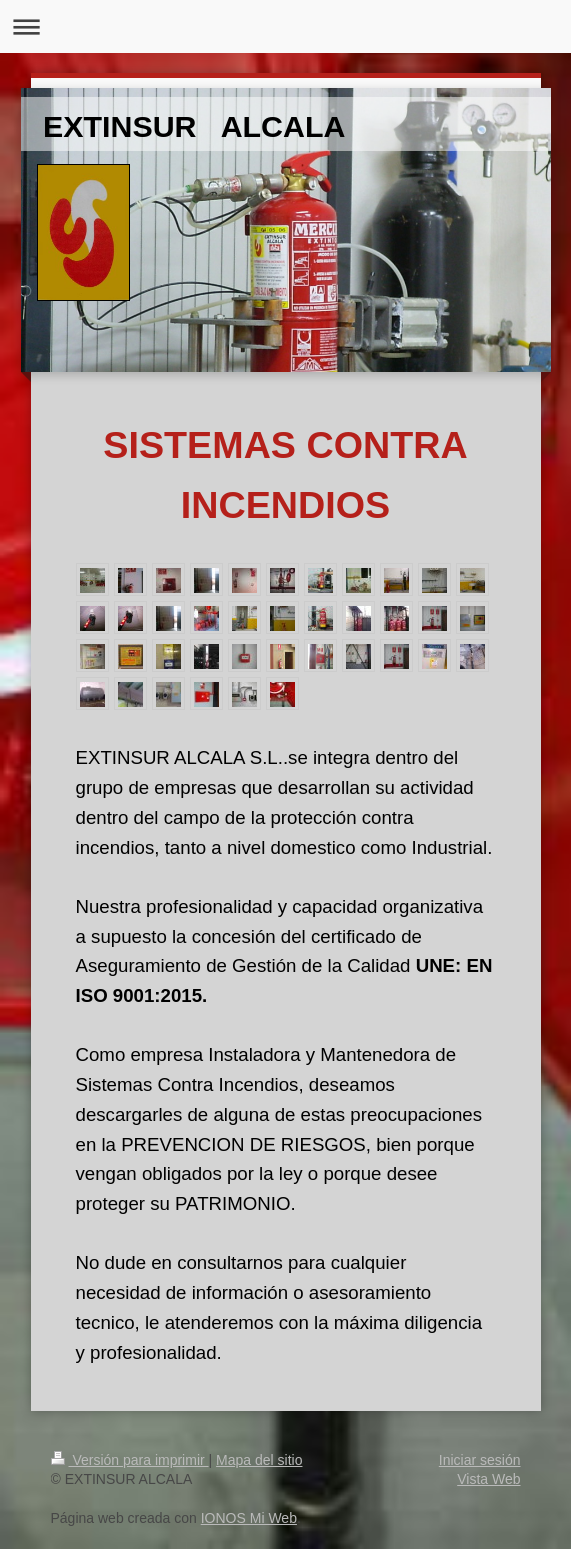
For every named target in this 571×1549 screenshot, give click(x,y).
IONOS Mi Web (249, 1518)
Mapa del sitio (259, 1460)
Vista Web (488, 1479)
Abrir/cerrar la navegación (285, 26)
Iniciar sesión (480, 1460)
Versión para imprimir (130, 1460)
